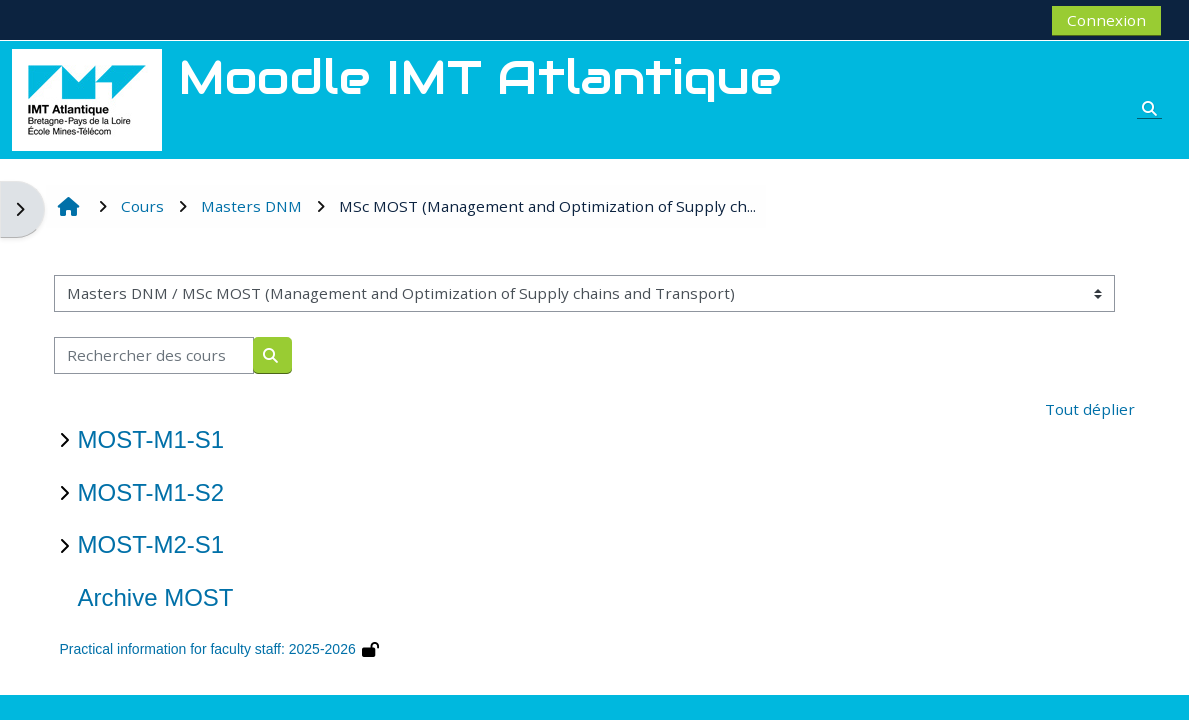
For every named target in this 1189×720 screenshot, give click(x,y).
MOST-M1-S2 (150, 492)
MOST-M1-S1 (150, 439)
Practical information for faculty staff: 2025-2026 (207, 649)
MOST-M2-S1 (150, 544)
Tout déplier (1090, 409)
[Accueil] (87, 98)
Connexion (1106, 20)
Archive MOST (155, 597)
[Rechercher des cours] (154, 355)
